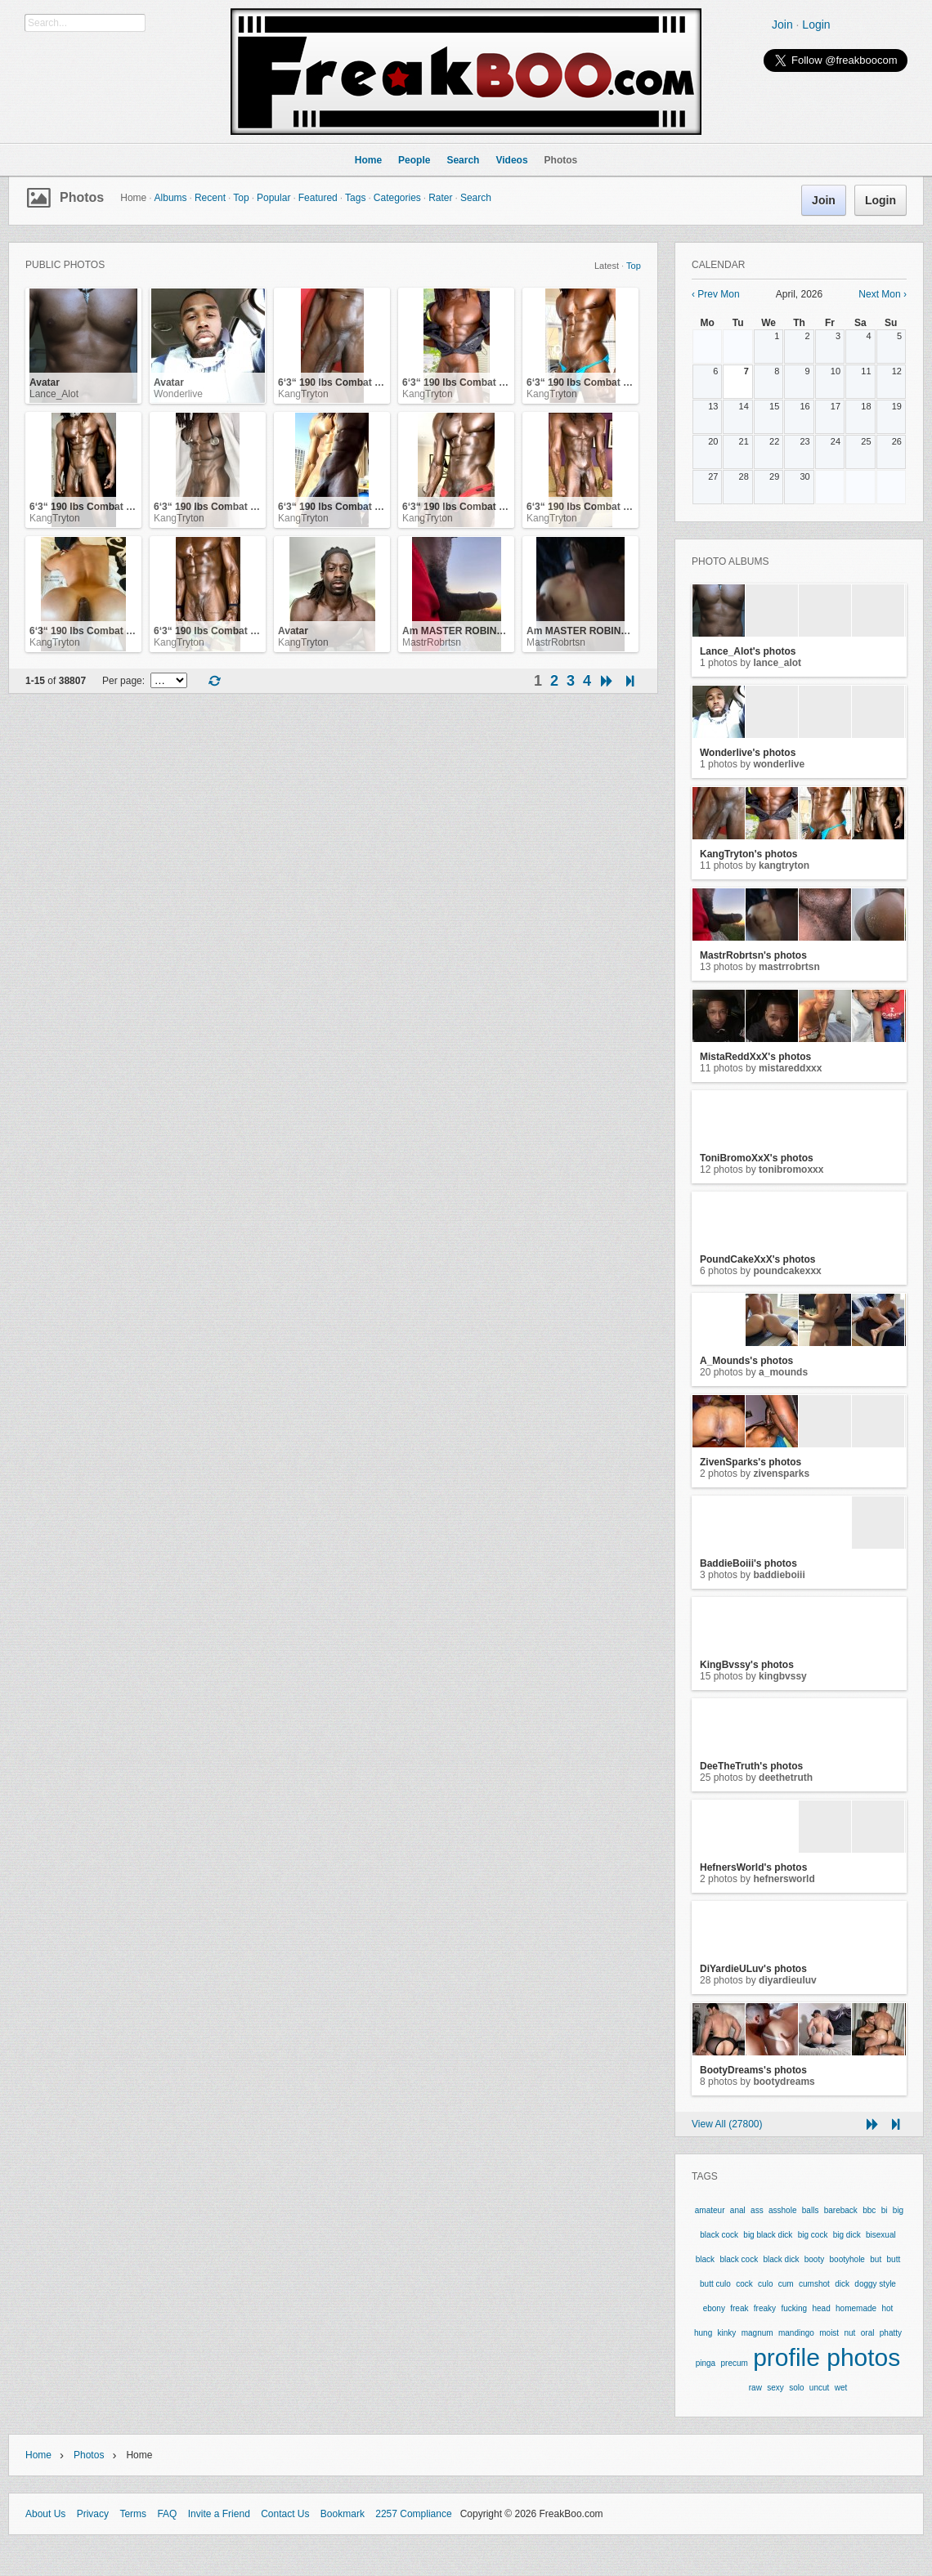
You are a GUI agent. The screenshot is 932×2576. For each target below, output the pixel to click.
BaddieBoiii (778, 1575)
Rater (440, 197)
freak (739, 2308)
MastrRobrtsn (431, 642)
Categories (397, 197)
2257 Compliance (413, 2514)
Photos (82, 197)
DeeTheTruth (786, 1777)
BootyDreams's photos (753, 2070)
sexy (775, 2387)
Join (782, 24)
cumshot (814, 2283)
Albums (171, 197)
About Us (45, 2514)
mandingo (796, 2332)
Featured (318, 197)
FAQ (167, 2514)
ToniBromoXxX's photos (756, 1158)
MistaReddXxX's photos (755, 1056)
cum (786, 2283)
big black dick (767, 2234)
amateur (710, 2210)
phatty (891, 2332)
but (875, 2259)
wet (841, 2387)
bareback (841, 2210)
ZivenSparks (781, 1473)
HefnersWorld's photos (753, 1867)
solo (796, 2387)
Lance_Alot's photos (748, 651)
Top (241, 197)
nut (849, 2332)
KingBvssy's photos (747, 1664)
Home (38, 2455)
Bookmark (342, 2514)
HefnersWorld (783, 1879)
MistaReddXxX (790, 1068)
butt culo (715, 2283)
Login (816, 24)
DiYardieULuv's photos (753, 1968)
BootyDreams (783, 2081)
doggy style (875, 2283)
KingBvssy (783, 1676)
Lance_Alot (53, 394)
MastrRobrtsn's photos (753, 955)
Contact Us (285, 2514)
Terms (132, 2514)
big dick (847, 2234)
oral (868, 2332)
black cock (738, 2259)
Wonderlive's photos (747, 752)
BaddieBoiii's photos (748, 1563)
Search (475, 197)
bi (884, 2210)
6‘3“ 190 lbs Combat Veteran (344, 382)
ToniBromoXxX (791, 1169)
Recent (210, 197)
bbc (869, 2210)
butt (894, 2259)
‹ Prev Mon (716, 294)
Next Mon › (882, 294)
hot (887, 2308)
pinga (705, 2363)
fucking (794, 2308)
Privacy (93, 2514)
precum (733, 2363)
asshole (782, 2210)
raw (755, 2387)
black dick (782, 2259)
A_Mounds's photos (746, 1360)
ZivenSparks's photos (750, 1462)
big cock (813, 2234)
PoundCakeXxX (787, 1271)
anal (738, 2210)
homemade (856, 2308)
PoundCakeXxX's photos (758, 1259)
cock (744, 2283)
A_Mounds (783, 1372)
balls (810, 2210)
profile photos (826, 2357)
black (705, 2259)
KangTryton (303, 394)
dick (842, 2283)
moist (829, 2332)
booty (814, 2259)
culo (765, 2283)
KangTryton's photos (749, 854)
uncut (819, 2387)
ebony (714, 2308)
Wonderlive (178, 394)
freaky (765, 2308)
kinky (727, 2332)
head (821, 2308)
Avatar (44, 382)
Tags (355, 197)
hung (703, 2332)
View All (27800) (727, 2124)
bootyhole (847, 2259)
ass (757, 2210)
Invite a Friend (219, 2514)
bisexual (881, 2234)
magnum (757, 2332)
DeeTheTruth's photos (751, 1766)
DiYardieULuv (788, 1980)
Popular (273, 197)
